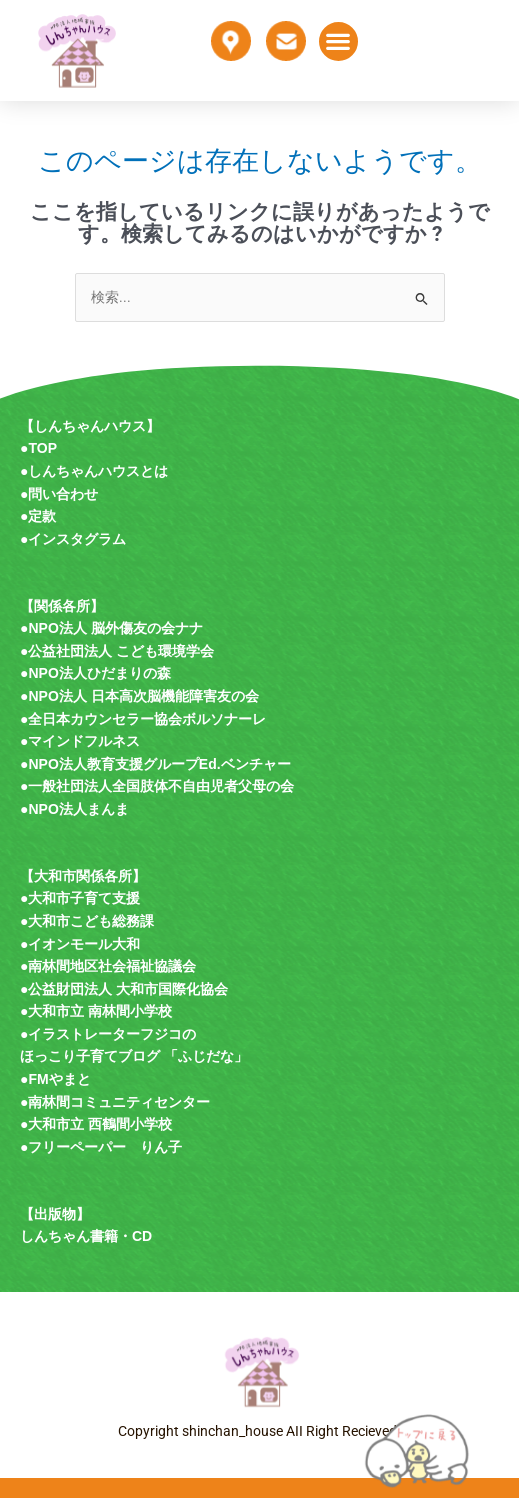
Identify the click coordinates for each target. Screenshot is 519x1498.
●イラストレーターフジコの (108, 1034)
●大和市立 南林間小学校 (96, 1011)
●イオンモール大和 (80, 944)
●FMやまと (55, 1079)
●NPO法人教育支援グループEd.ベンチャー (155, 764)
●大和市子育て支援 (80, 898)
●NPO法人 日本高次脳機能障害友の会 (139, 696)
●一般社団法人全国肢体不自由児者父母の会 (157, 786)
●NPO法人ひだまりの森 (95, 673)
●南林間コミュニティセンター (115, 1102)
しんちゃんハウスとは (98, 471)
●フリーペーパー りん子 (101, 1147)
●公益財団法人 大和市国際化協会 (124, 989)
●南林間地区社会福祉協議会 (108, 966)
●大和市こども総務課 (87, 921)
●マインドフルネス (80, 741)
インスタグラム (77, 539)
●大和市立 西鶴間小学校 (96, 1124)
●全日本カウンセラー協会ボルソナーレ (143, 719)
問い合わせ (63, 494)
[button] (338, 41)
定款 (42, 516)
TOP (42, 448)
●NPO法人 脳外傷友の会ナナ (111, 628)
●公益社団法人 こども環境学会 (117, 651)
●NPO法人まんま (74, 809)
